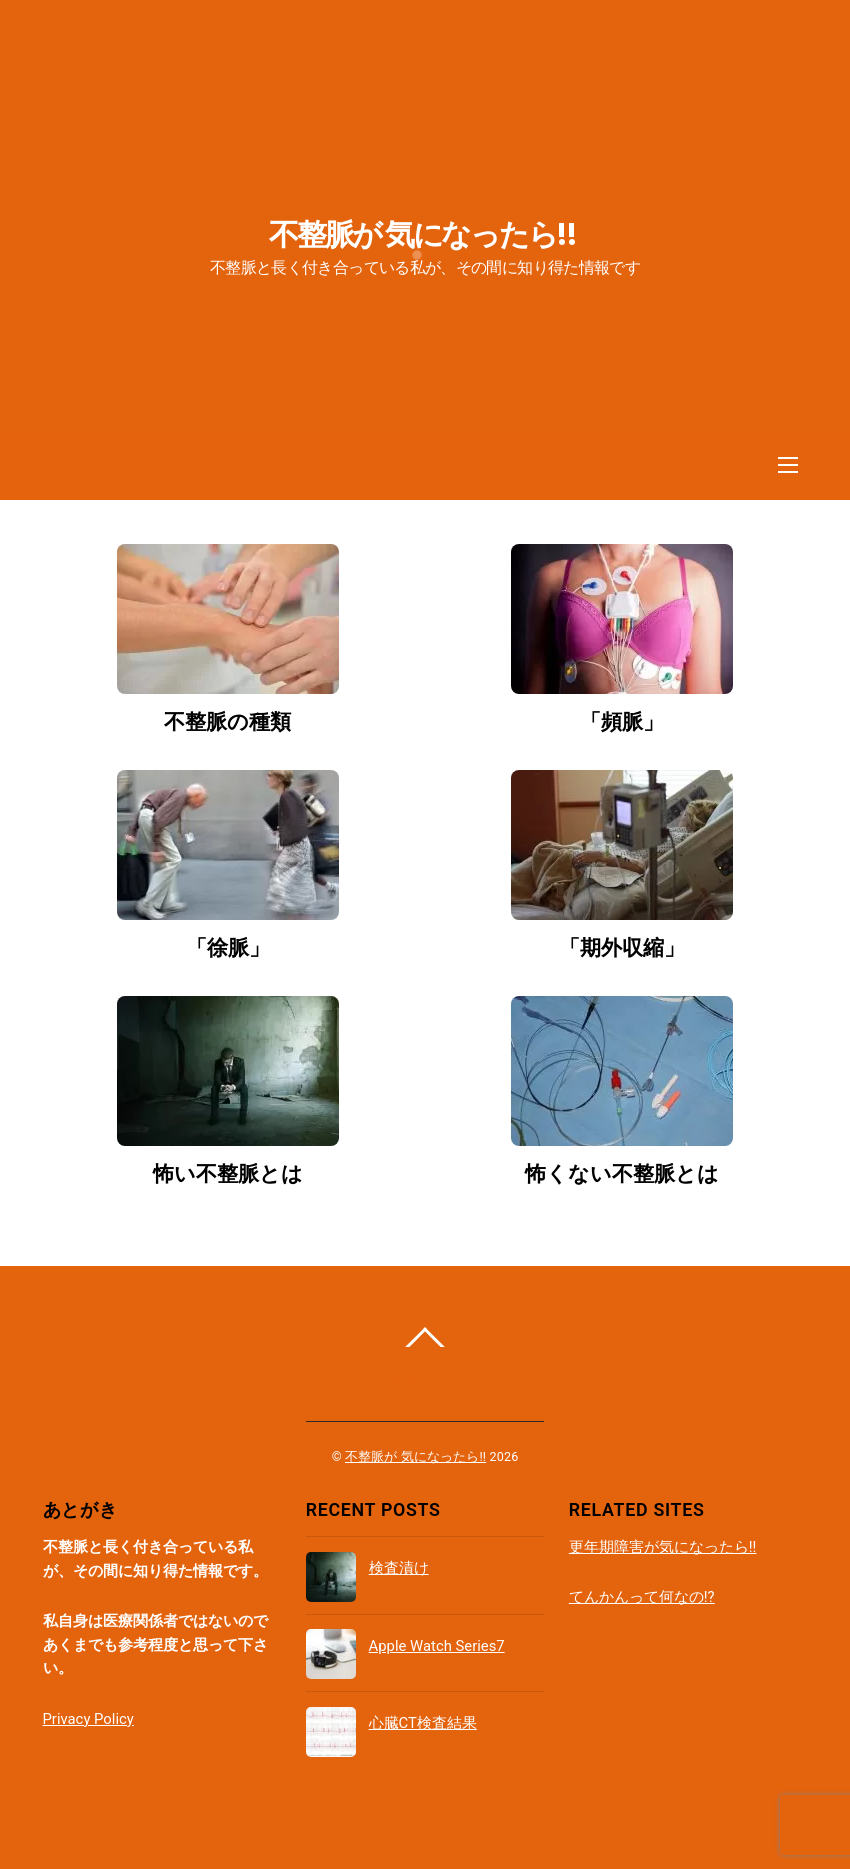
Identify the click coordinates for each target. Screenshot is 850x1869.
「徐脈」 (228, 948)
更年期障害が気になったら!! (663, 1547)
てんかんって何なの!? (642, 1597)
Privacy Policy (88, 1719)
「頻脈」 (622, 722)
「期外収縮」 (622, 948)
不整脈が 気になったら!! (415, 1456)
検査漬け (399, 1568)
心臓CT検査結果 (423, 1723)
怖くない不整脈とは (622, 1174)
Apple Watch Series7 (437, 1646)
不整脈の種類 (227, 722)
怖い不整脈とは (228, 1174)
